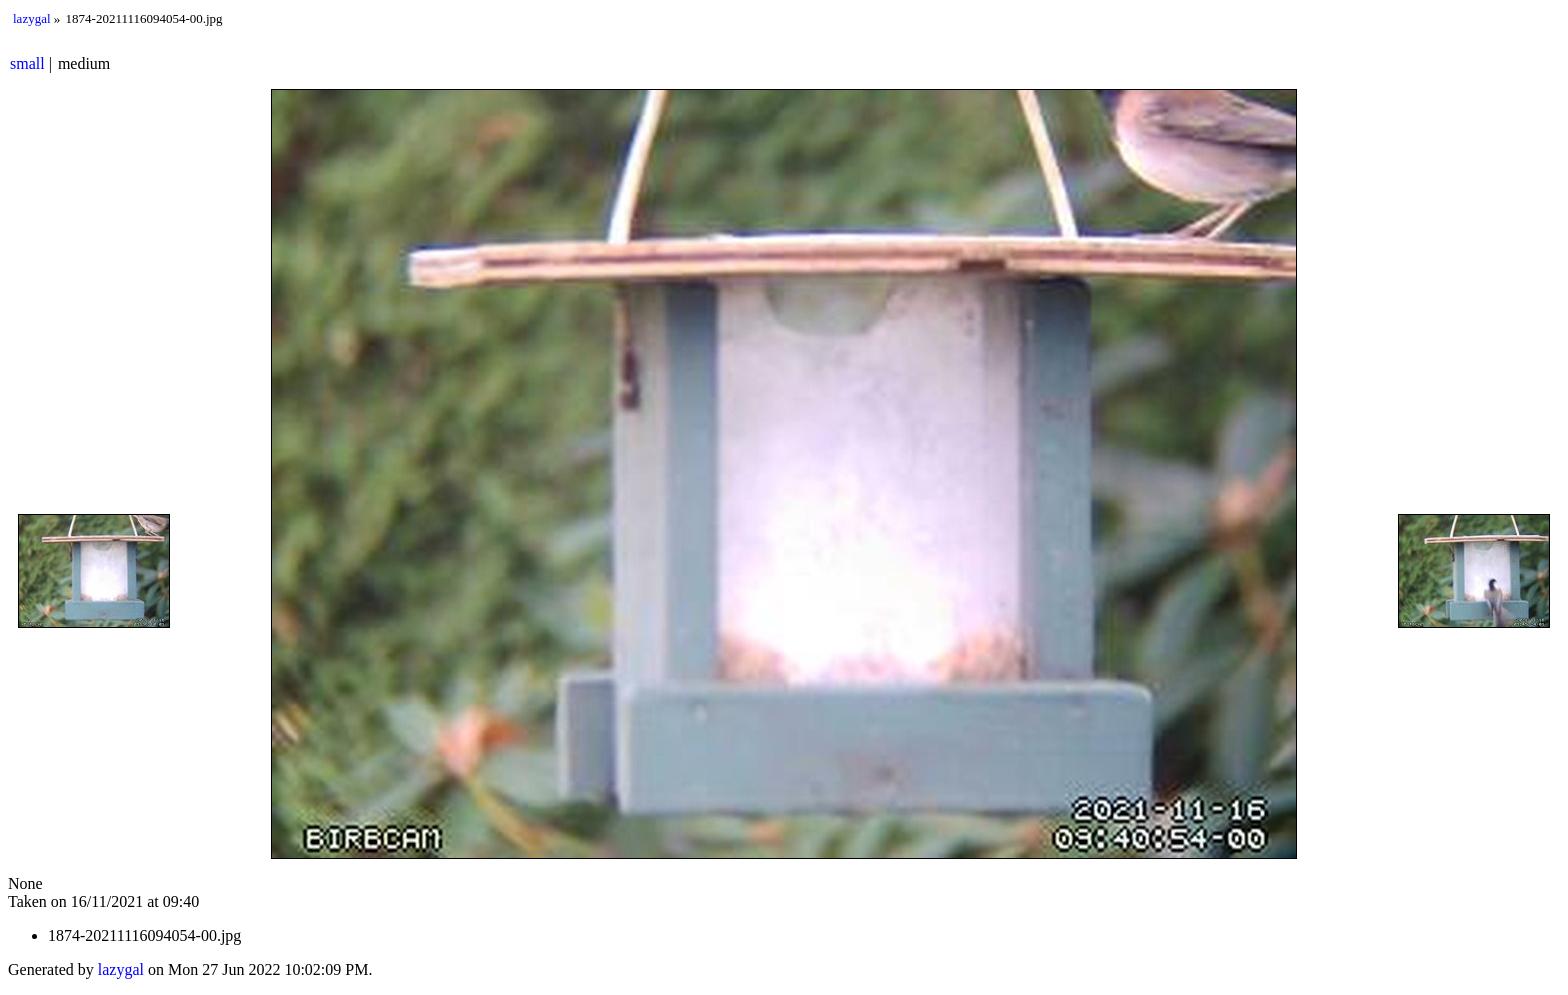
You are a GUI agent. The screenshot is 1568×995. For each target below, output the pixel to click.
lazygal (32, 18)
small (27, 63)
